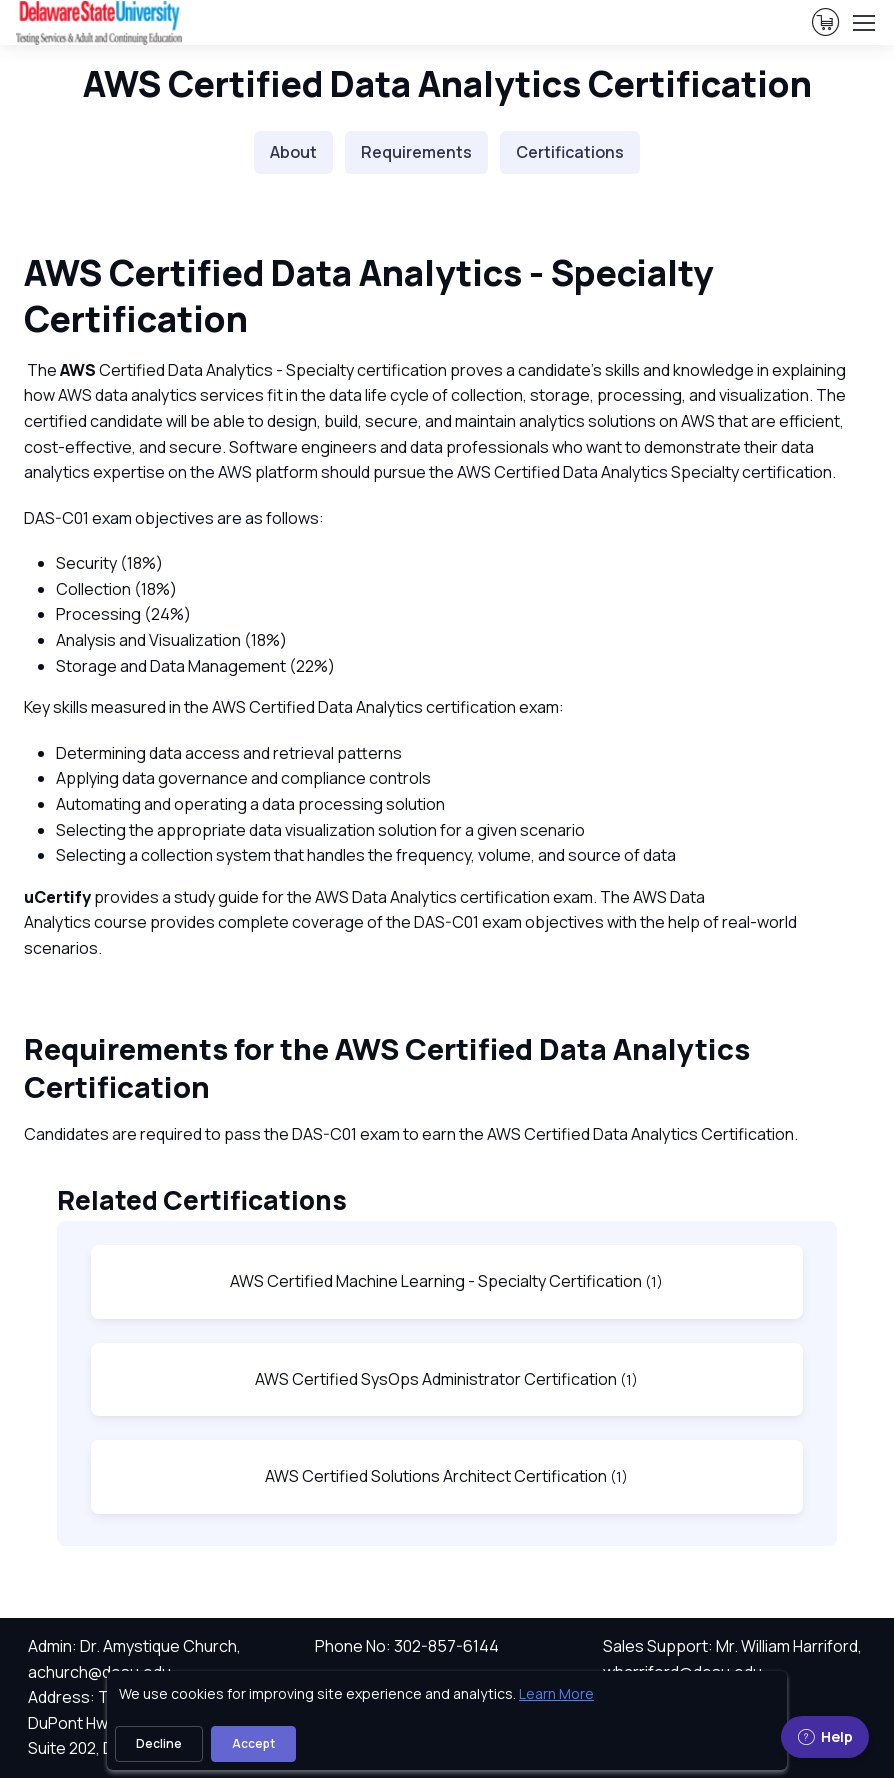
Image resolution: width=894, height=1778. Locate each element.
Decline (159, 1743)
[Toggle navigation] (863, 23)
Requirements (416, 152)
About (293, 152)
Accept (253, 1743)
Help (825, 1736)
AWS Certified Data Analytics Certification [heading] (447, 83)
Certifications (570, 152)
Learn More (556, 1693)
